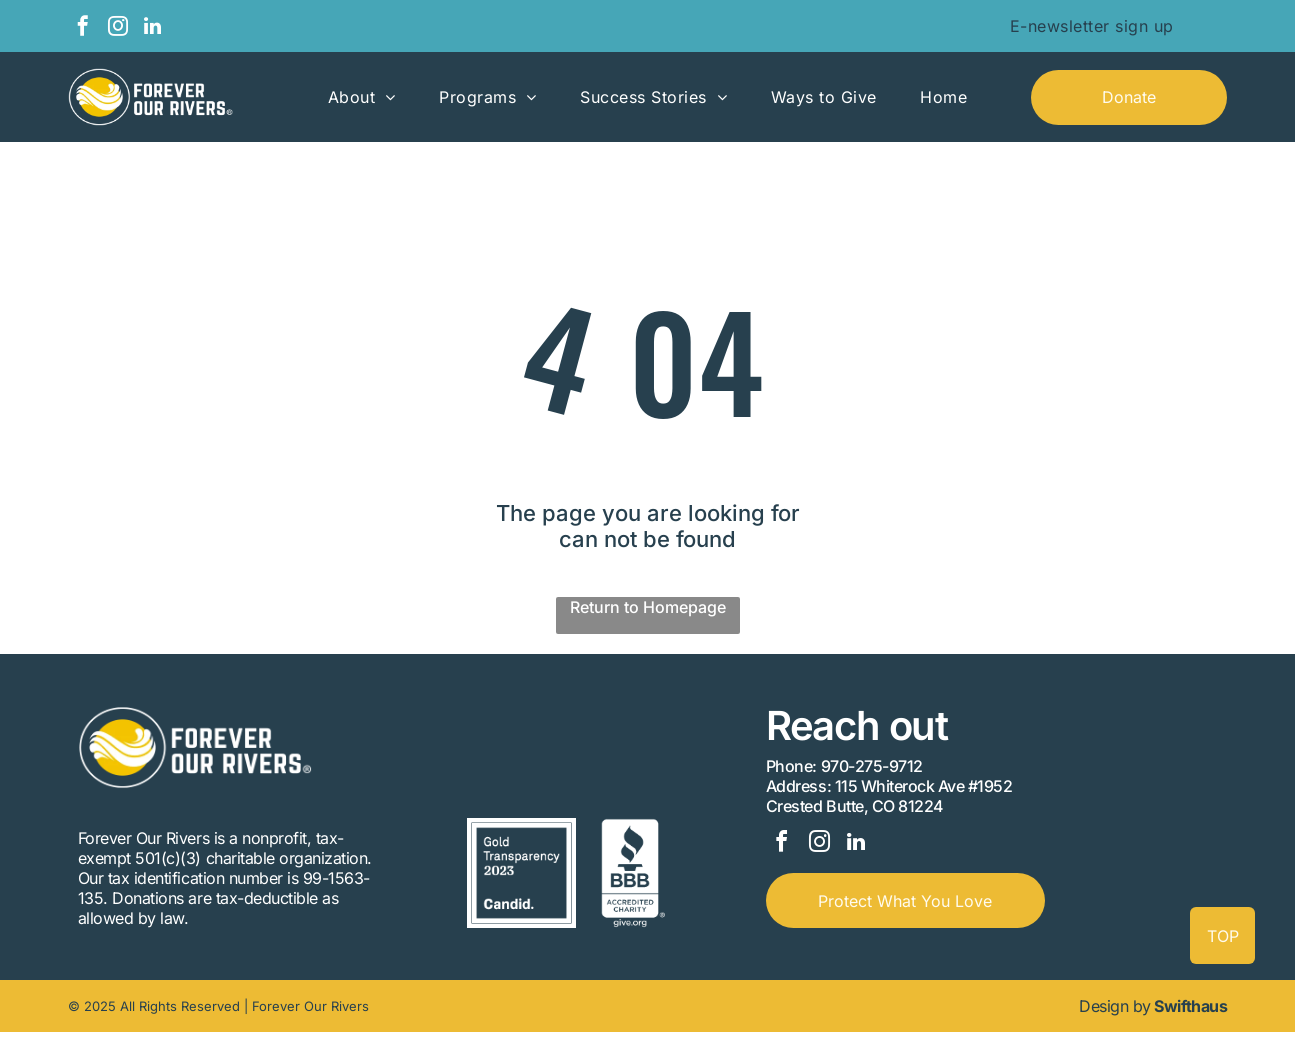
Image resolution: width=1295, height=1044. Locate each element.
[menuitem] (1092, 26)
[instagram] (118, 28)
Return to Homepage (648, 607)
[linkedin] (153, 28)
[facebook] (83, 28)
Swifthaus (1190, 1018)
